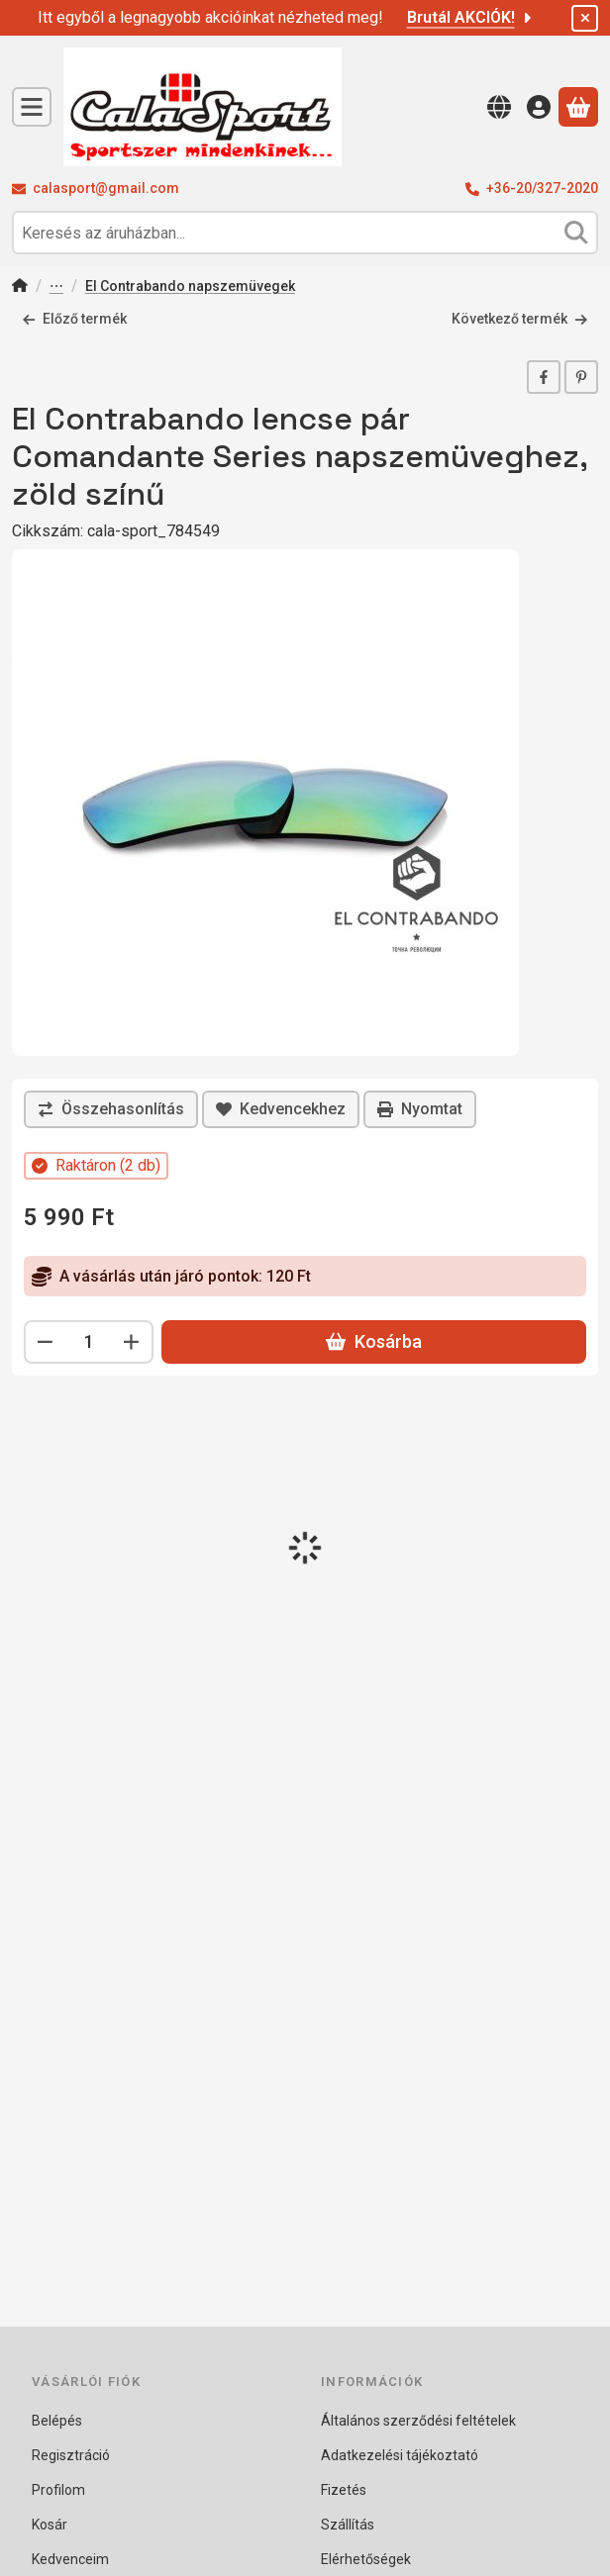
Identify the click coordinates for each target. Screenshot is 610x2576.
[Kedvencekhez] (280, 1109)
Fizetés (343, 2490)
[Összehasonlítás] (111, 1109)
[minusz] (45, 1342)
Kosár (49, 2524)
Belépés (57, 2421)
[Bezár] (584, 18)
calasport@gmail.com (106, 188)
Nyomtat (419, 1108)
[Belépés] (539, 107)
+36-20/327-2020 (542, 188)
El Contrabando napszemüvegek (190, 286)
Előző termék (74, 319)
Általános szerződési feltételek (418, 2421)
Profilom (58, 2490)
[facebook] (543, 377)
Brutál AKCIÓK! (471, 17)
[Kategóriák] (31, 107)
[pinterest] (581, 377)
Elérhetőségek (366, 2559)
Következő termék (520, 319)
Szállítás (347, 2524)
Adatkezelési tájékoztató (399, 2455)
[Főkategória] (20, 287)
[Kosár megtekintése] (578, 107)
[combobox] (305, 232)
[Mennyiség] (88, 1342)
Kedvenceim (70, 2559)
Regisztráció (71, 2455)
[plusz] (132, 1342)
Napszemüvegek (56, 287)
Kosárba (374, 1341)
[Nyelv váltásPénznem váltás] (499, 107)
